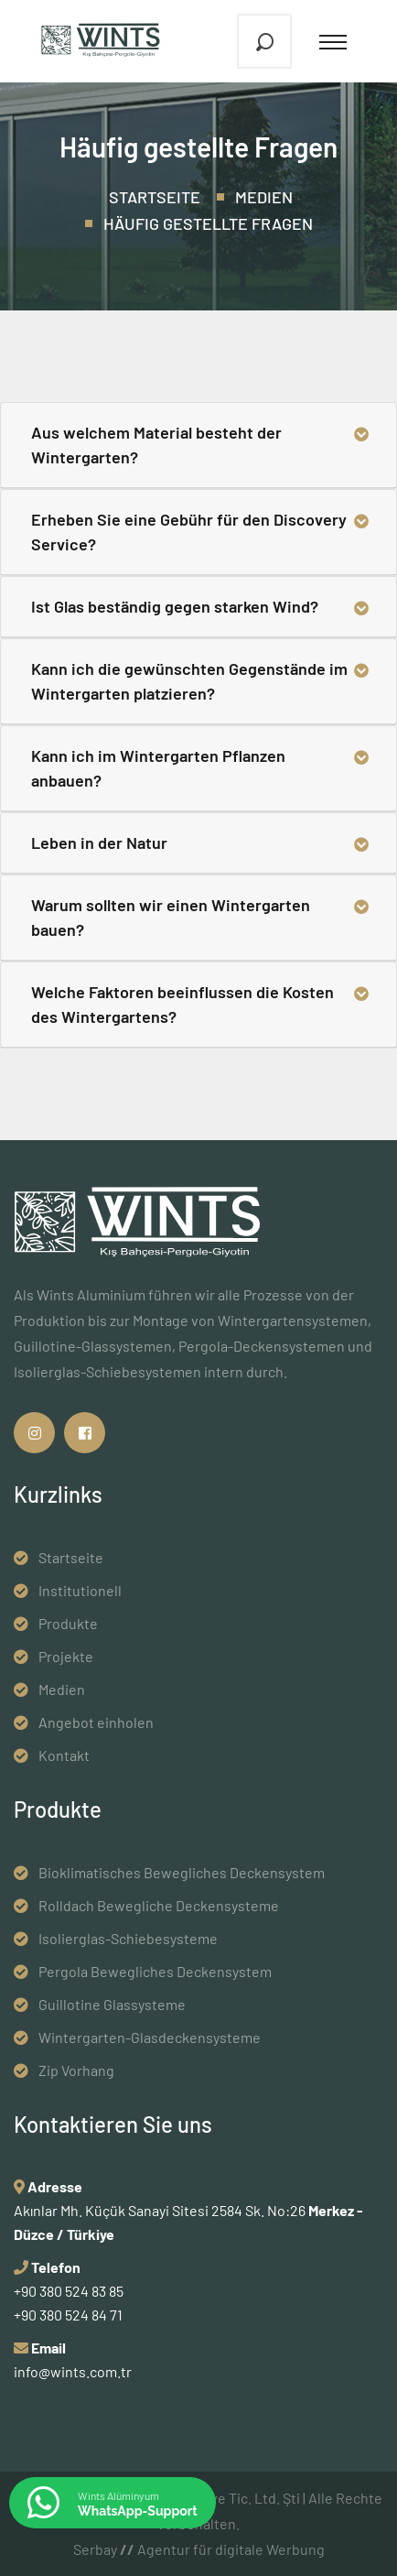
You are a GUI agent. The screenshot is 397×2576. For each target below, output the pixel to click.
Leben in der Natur (99, 842)
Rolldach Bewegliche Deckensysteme (158, 1905)
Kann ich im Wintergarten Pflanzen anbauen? (158, 767)
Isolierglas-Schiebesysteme (128, 1938)
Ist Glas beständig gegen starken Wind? (174, 606)
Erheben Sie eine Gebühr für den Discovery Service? (189, 531)
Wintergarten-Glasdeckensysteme (149, 2037)
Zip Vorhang (76, 2070)
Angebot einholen (96, 1722)
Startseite (154, 197)
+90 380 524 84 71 (68, 2314)
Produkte (68, 1623)
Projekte (65, 1656)
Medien (264, 197)
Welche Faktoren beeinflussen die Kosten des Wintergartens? (182, 1004)
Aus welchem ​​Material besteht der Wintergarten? (156, 444)
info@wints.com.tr (73, 2371)
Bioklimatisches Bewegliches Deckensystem (181, 1872)
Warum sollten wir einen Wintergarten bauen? (170, 917)
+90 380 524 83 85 (68, 2290)
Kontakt (64, 1755)
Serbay (103, 2549)
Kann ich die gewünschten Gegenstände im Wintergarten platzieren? (189, 680)
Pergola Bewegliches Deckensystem (155, 1971)
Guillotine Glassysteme (112, 2004)
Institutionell (80, 1590)
